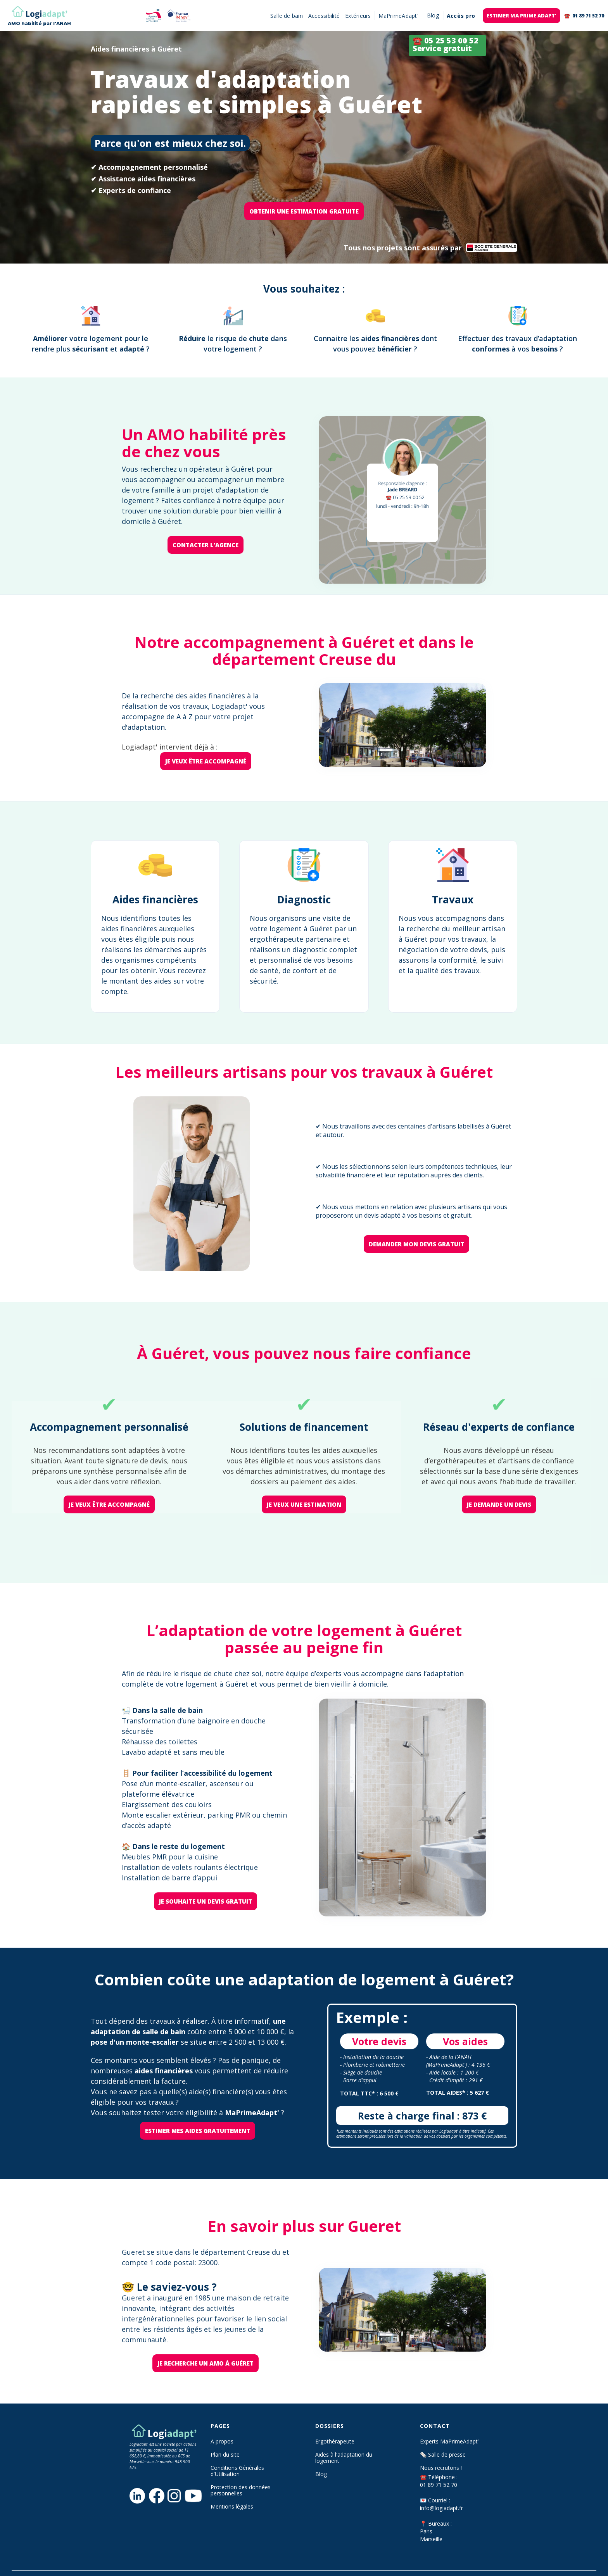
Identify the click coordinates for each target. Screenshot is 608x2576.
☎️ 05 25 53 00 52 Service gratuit (445, 44)
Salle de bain (286, 15)
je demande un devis (499, 1504)
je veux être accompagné (205, 761)
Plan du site (225, 2455)
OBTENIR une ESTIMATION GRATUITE (304, 211)
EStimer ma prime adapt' (521, 15)
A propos (222, 2441)
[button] (433, 15)
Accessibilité (324, 15)
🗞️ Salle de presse (443, 2455)
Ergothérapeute (334, 2441)
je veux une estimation (304, 1504)
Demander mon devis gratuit (416, 1244)
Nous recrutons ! (441, 2468)
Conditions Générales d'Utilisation (237, 2471)
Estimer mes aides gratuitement (197, 2131)
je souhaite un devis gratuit (205, 1901)
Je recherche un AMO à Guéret (205, 2363)
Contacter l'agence (205, 545)
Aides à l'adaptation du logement (343, 2458)
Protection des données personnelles (241, 2490)
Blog (321, 2474)
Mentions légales (232, 2507)
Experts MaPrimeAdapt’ (449, 2441)
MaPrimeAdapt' (398, 15)
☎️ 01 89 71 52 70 (584, 15)
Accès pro (461, 15)
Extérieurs (358, 15)
